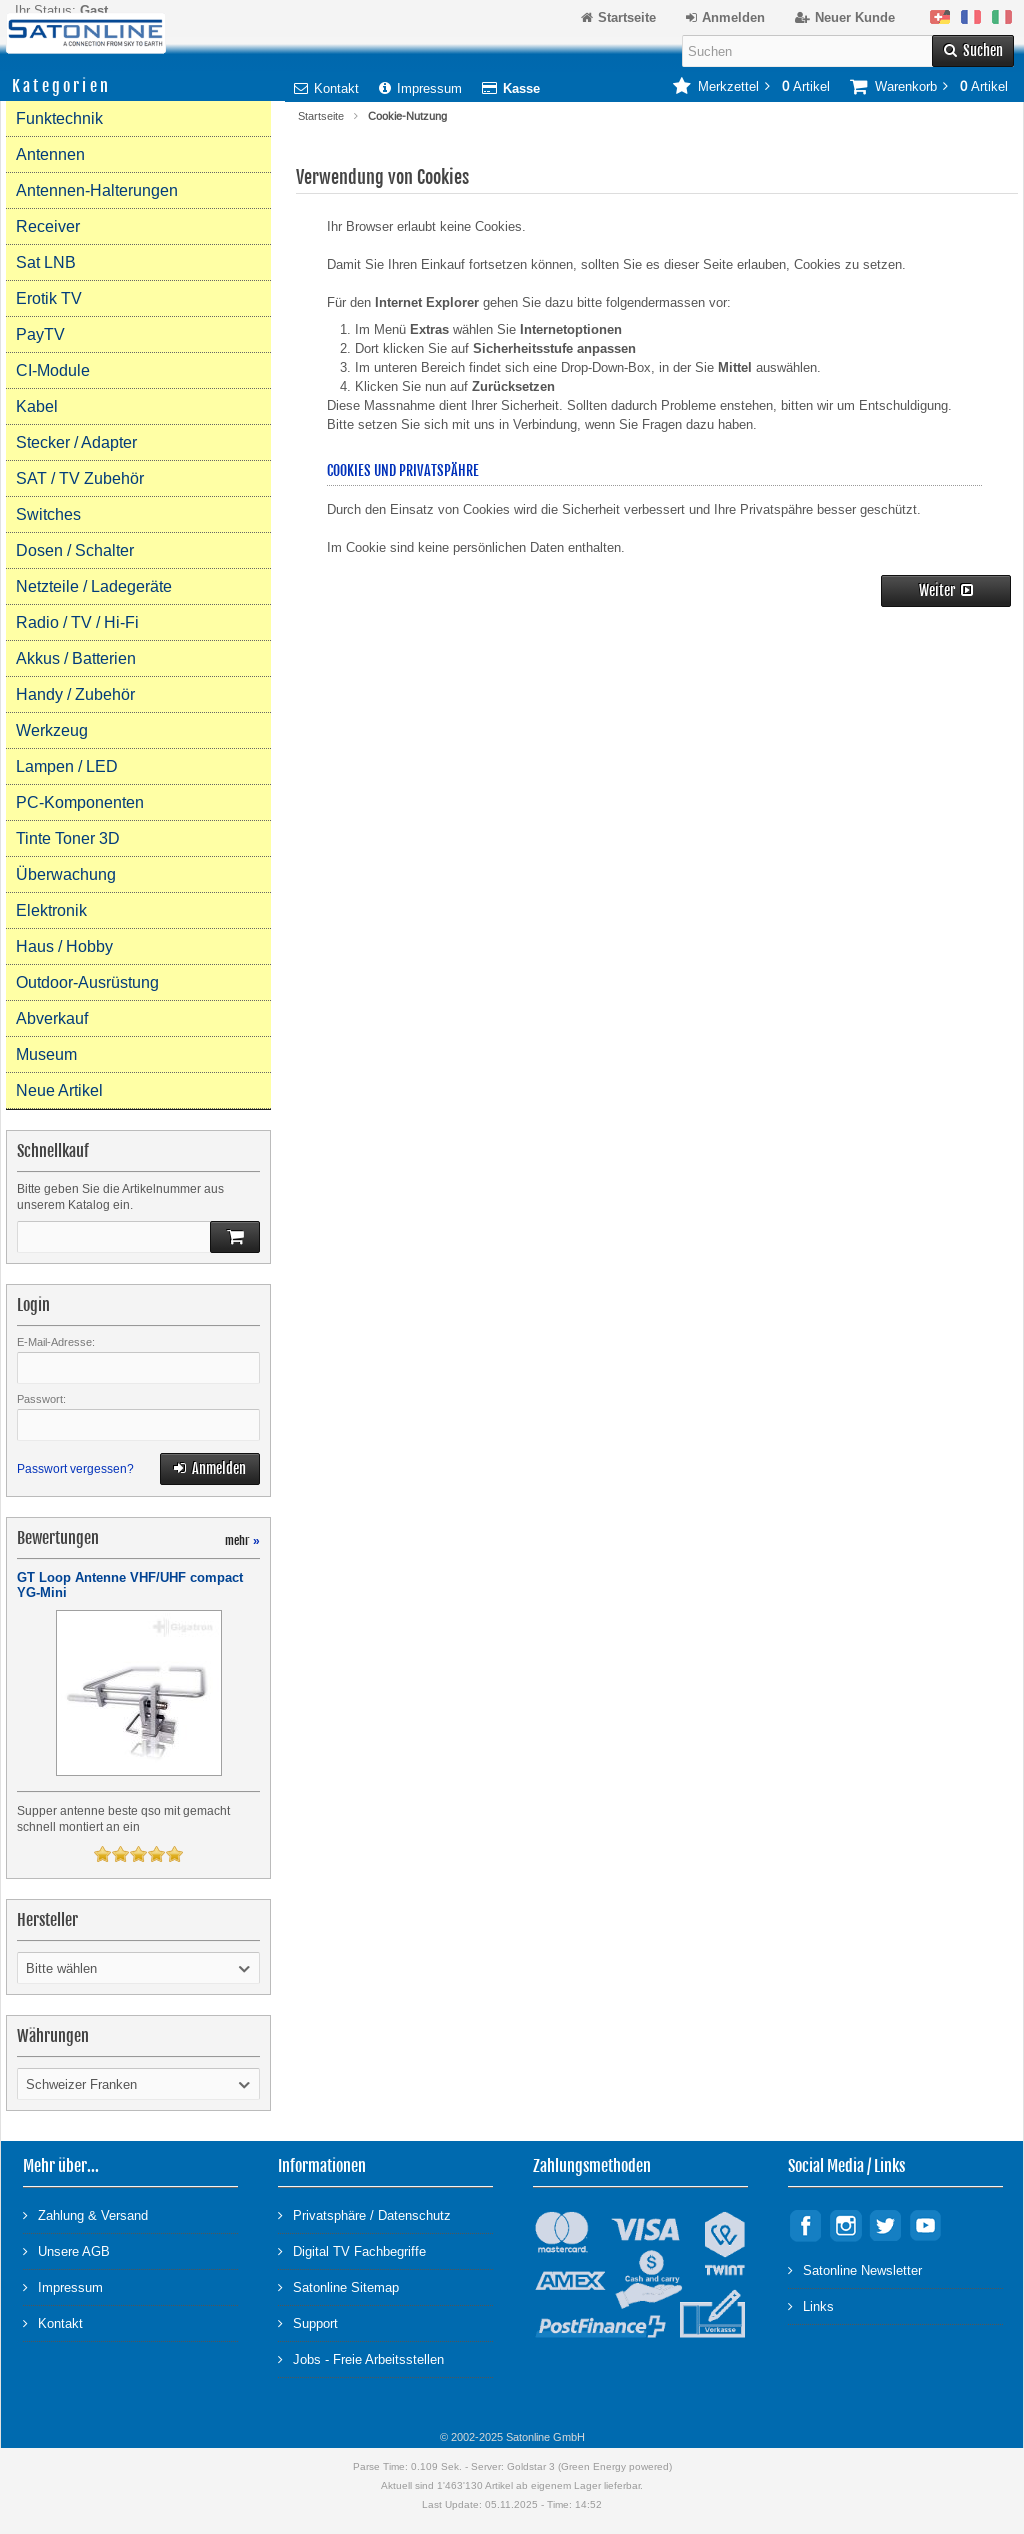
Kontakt (326, 88)
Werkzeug (52, 730)
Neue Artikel (59, 1090)
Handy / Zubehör (75, 694)
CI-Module (53, 370)
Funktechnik (59, 118)
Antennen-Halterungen (97, 190)
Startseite (321, 116)
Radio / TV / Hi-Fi (77, 622)
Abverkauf (52, 1018)
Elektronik (51, 910)
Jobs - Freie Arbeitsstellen (361, 2358)
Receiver (48, 226)
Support (308, 2322)
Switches (48, 514)
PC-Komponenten (80, 802)
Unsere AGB (66, 2250)
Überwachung (66, 874)
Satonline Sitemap (338, 2286)
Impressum (420, 88)
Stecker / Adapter (76, 442)
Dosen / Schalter (75, 550)
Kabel (37, 406)
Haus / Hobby (64, 946)
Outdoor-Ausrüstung (87, 982)
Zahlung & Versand (85, 2214)
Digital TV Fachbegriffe (352, 2250)
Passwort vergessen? (75, 1469)
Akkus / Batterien (76, 658)
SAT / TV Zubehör (80, 478)
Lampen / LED (67, 766)
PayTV (40, 334)
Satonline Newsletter (855, 2269)
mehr (242, 1540)
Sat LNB (46, 262)
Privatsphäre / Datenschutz (364, 2214)
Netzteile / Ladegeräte (94, 586)
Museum (46, 1054)
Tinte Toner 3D (68, 838)
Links (811, 2305)
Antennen (50, 154)
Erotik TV (49, 298)
